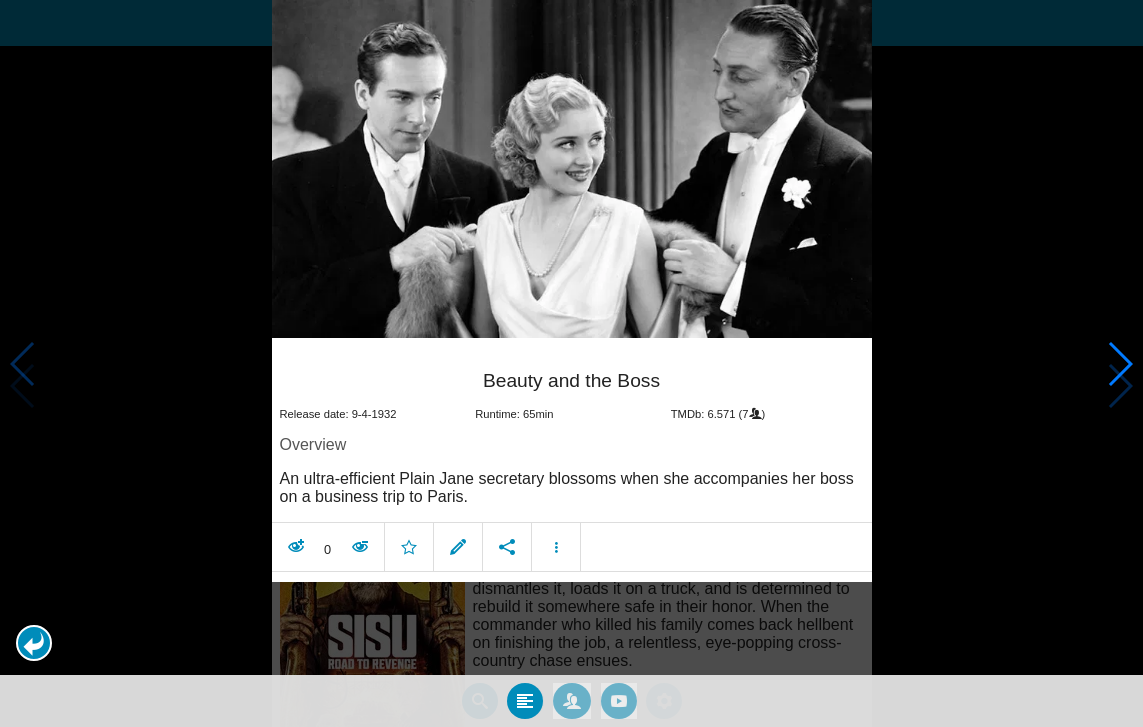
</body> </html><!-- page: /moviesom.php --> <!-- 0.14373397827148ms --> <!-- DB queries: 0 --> (571, 363)
